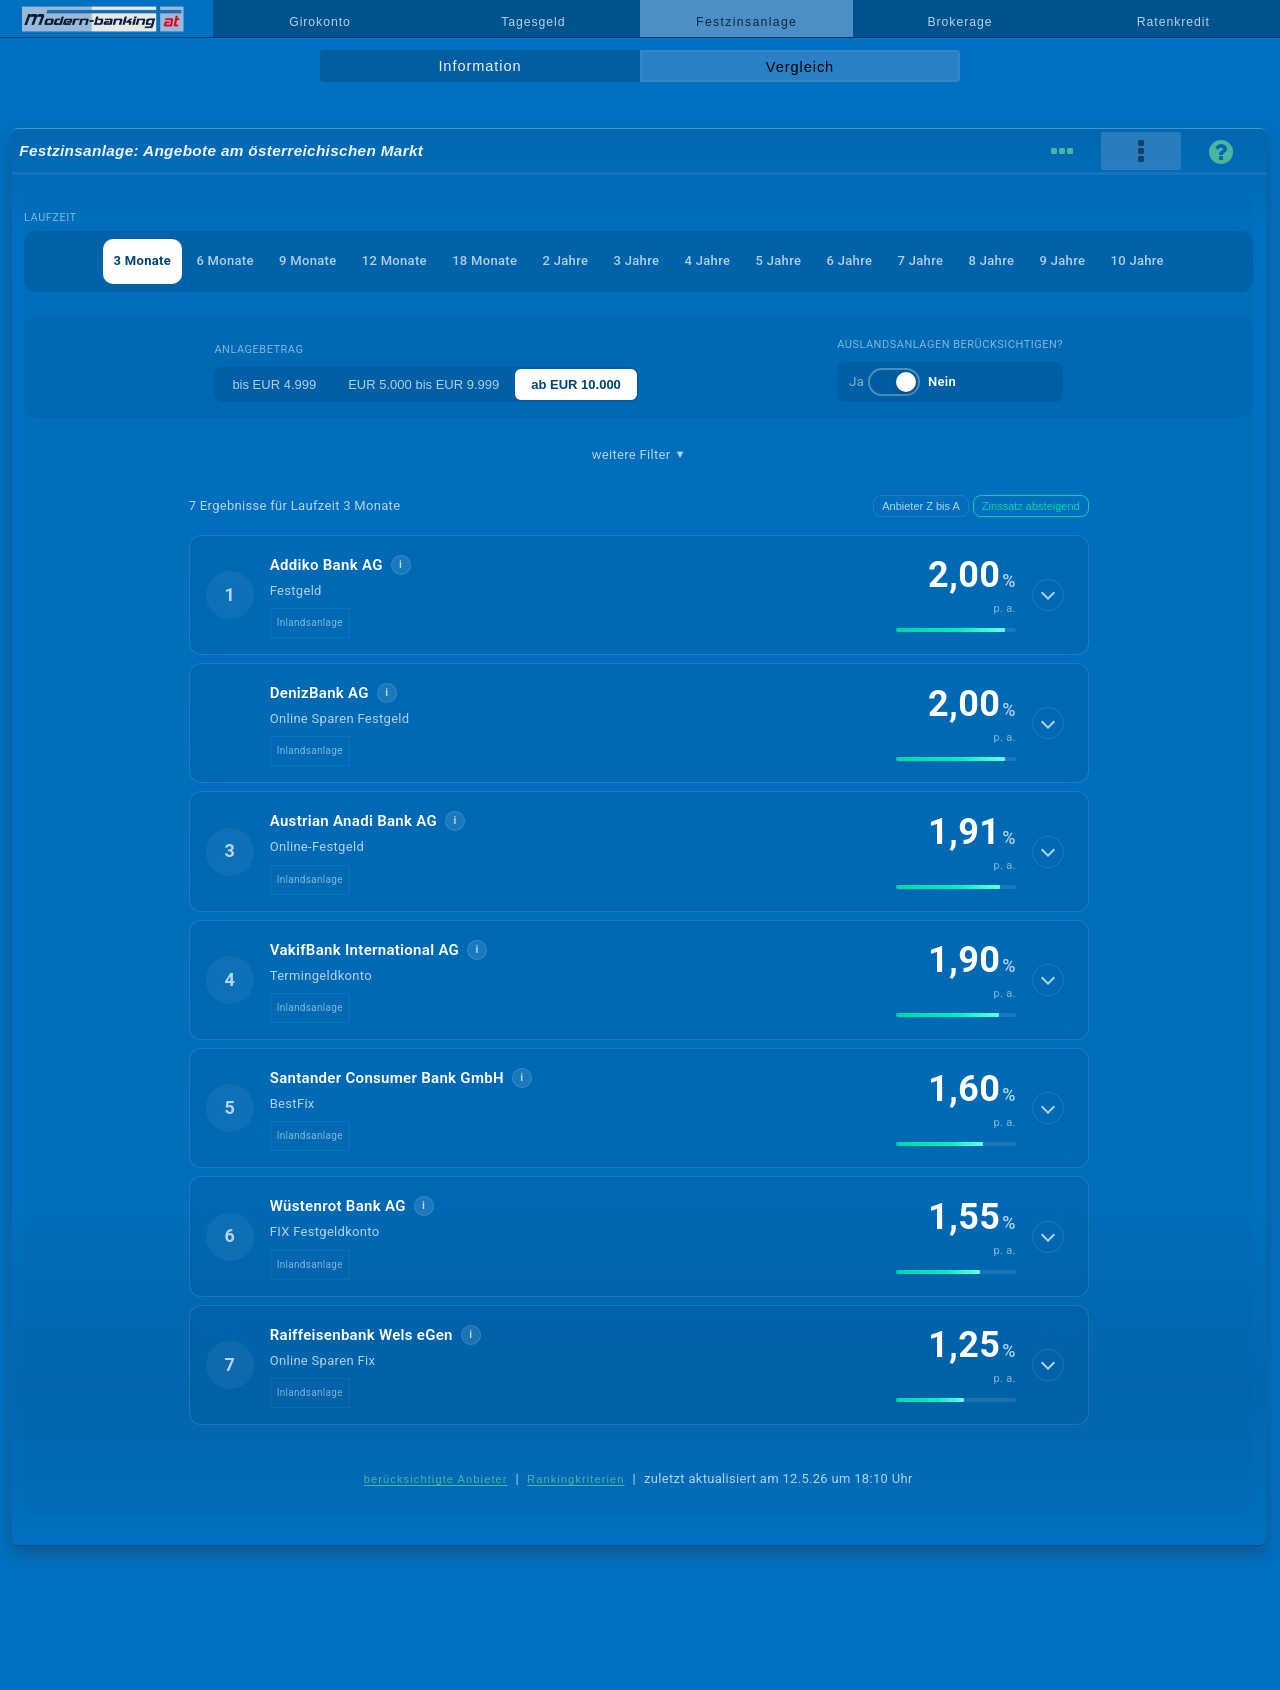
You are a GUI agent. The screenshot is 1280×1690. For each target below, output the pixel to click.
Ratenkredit (1173, 22)
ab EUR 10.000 (576, 384)
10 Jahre (1137, 260)
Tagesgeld (533, 22)
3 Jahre (637, 260)
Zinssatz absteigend (1031, 506)
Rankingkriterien (576, 1479)
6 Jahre (850, 260)
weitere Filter (639, 455)
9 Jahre (1063, 260)
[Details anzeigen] (1048, 595)
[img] (956, 630)
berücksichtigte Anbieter (436, 1479)
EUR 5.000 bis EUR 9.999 (423, 384)
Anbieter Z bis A (921, 506)
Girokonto (320, 22)
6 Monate (224, 260)
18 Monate (484, 260)
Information (479, 66)
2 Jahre (566, 260)
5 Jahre (779, 260)
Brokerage (959, 22)
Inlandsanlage (310, 622)
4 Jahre (708, 260)
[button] (639, 595)
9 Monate (307, 260)
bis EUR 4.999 (274, 384)
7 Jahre (921, 260)
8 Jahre (992, 260)
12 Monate (394, 260)
